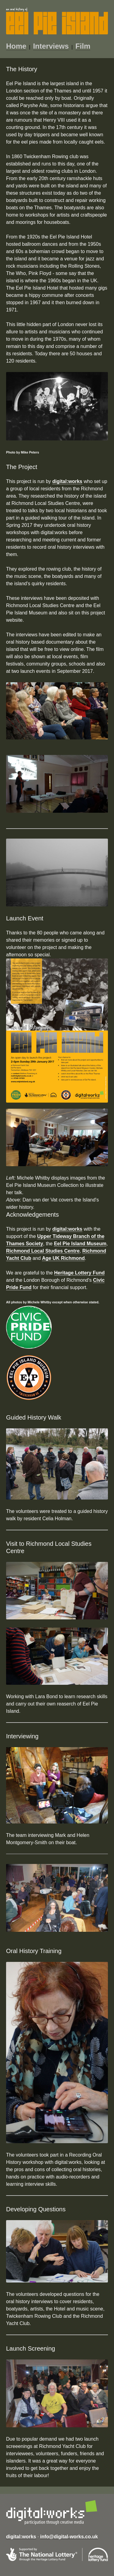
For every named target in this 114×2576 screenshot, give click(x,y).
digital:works (67, 481)
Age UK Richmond (63, 1258)
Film (82, 46)
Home (16, 46)
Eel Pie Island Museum (80, 1243)
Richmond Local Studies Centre (43, 1250)
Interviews (51, 46)
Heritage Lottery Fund (79, 1272)
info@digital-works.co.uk (69, 2536)
